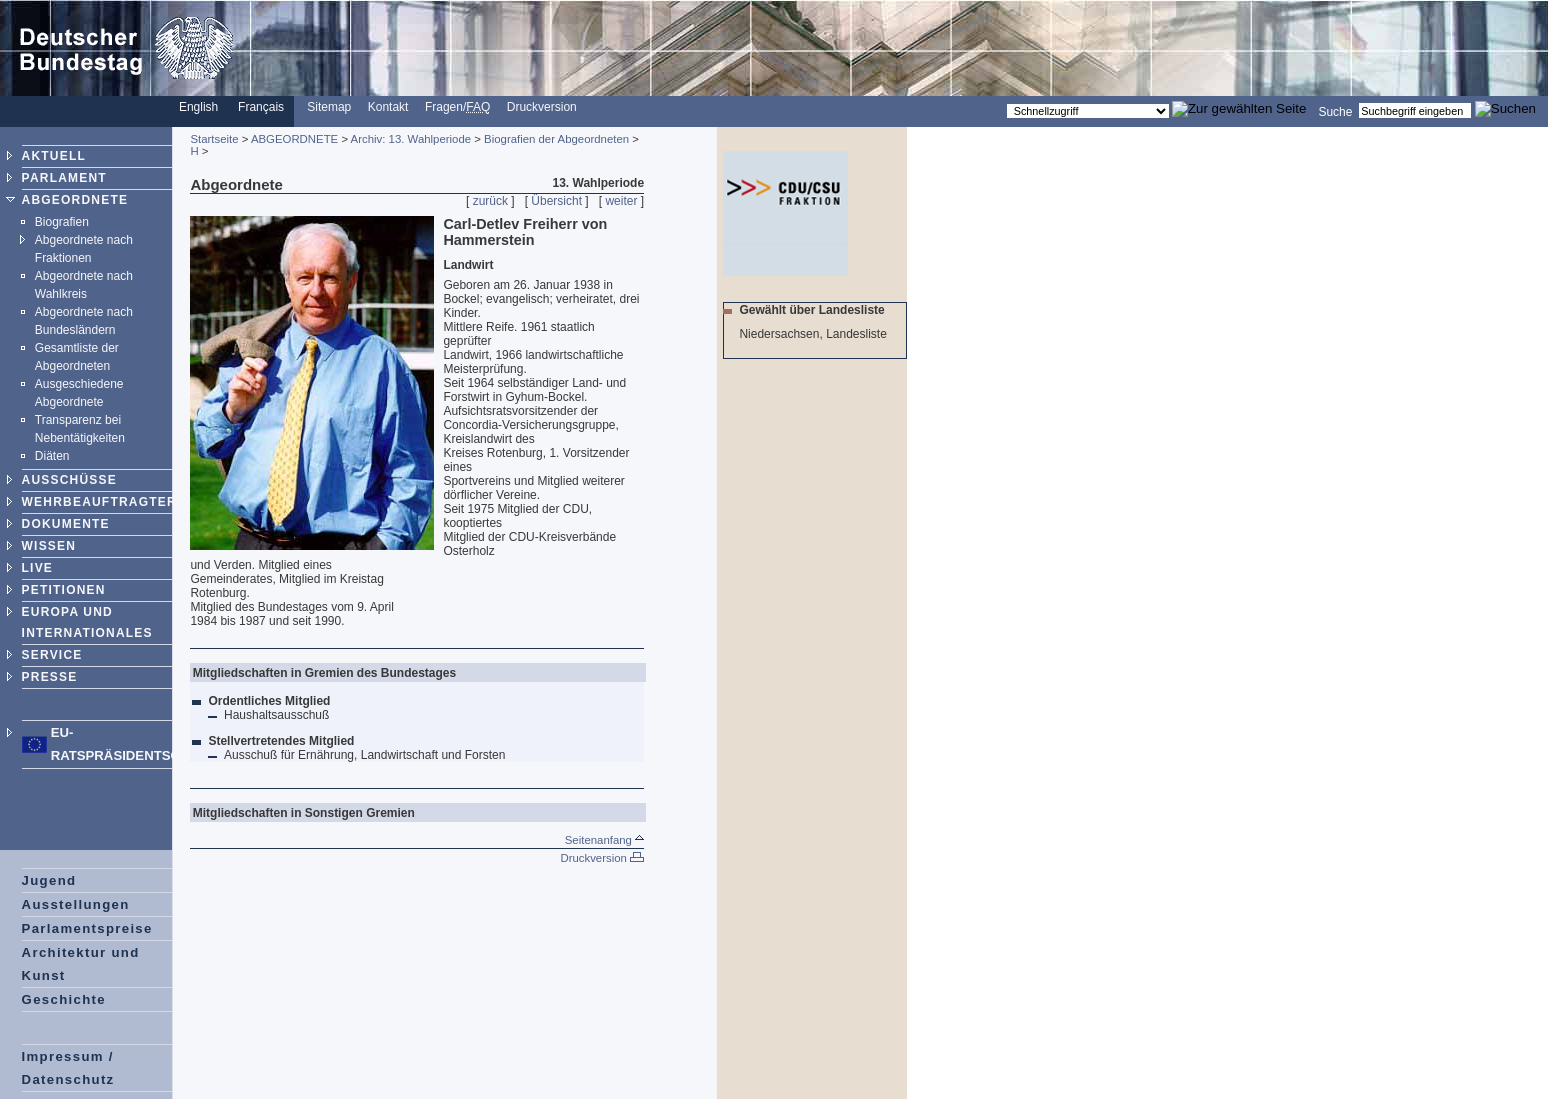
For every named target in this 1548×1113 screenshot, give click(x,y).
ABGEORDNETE (75, 200)
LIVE (37, 568)
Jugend (49, 880)
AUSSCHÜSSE (69, 480)
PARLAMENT (64, 178)
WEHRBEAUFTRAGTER (99, 502)
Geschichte (64, 999)
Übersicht (556, 201)
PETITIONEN (64, 590)
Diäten (52, 456)
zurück (490, 201)
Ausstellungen (76, 904)
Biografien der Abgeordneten (556, 139)
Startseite (214, 139)
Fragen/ (457, 107)
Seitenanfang (604, 840)
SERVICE (52, 655)
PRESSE (50, 677)
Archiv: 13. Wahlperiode (411, 139)
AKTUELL (54, 156)
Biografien (62, 222)
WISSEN (49, 546)
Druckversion (542, 107)
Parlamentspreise (87, 928)
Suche (1335, 111)
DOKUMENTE (66, 524)
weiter (621, 201)
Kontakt (388, 107)
